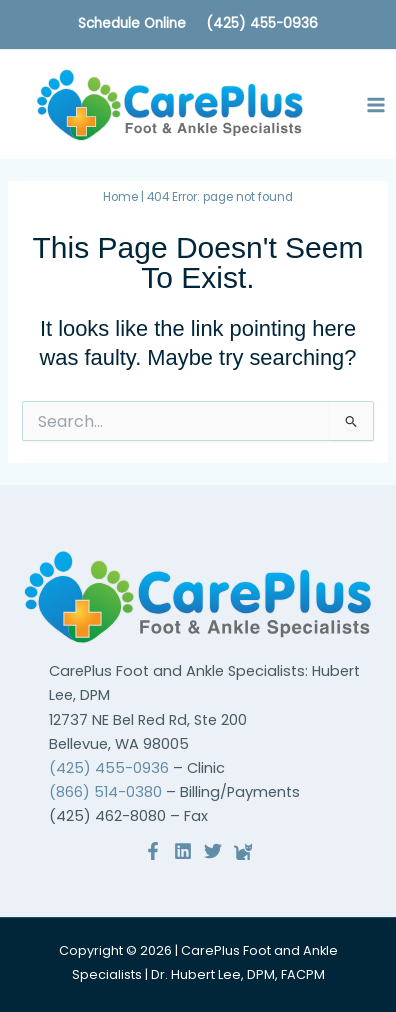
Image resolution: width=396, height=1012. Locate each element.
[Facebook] (153, 851)
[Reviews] (243, 851)
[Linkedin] (183, 851)
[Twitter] (213, 851)
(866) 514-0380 (105, 792)
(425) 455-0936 (262, 23)
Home (120, 197)
